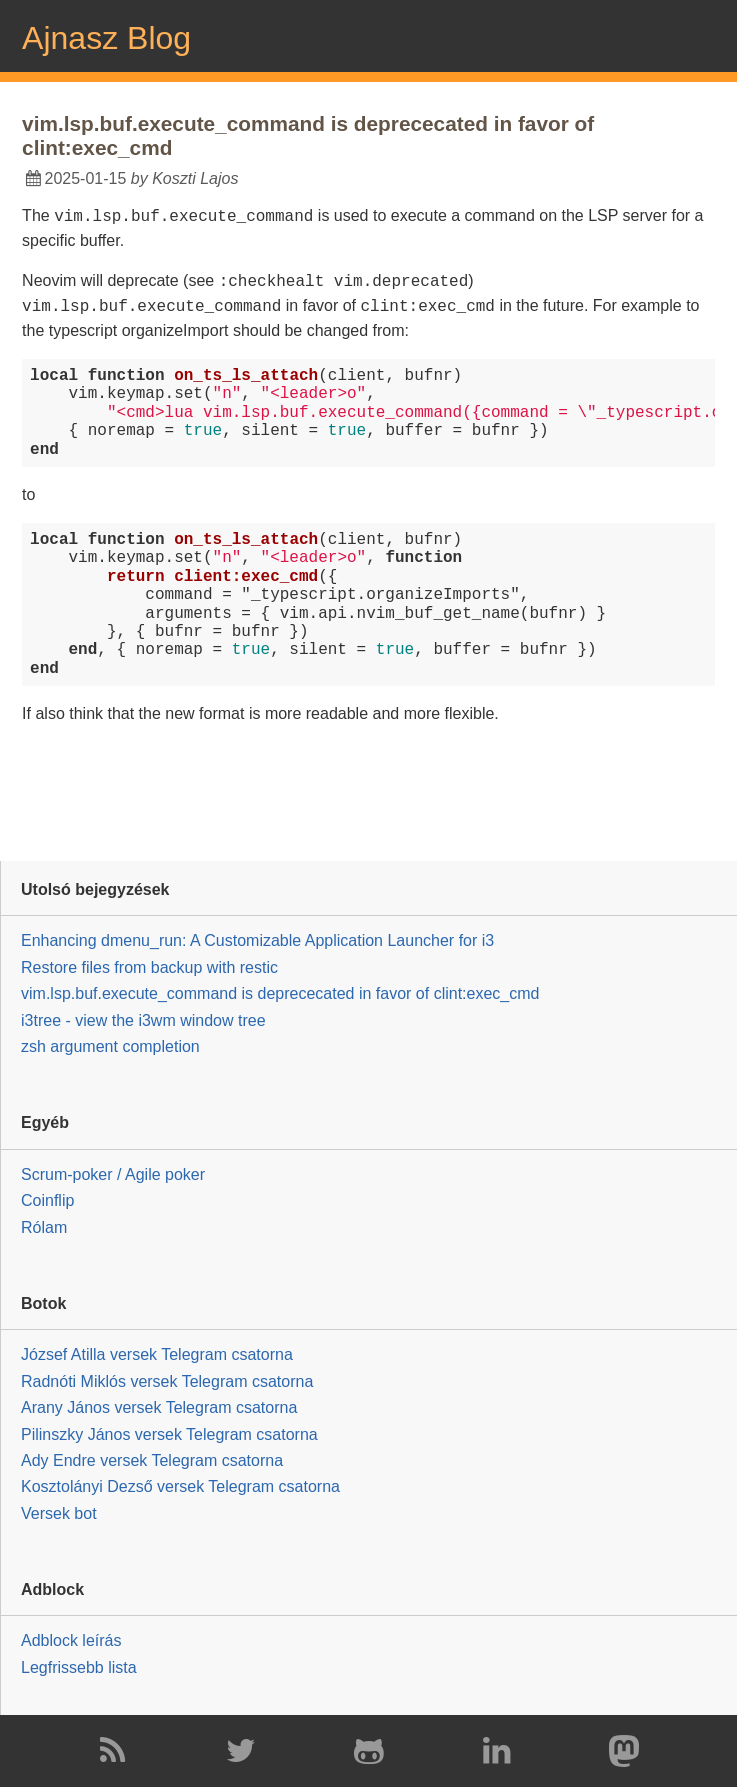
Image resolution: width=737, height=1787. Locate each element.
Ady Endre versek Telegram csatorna (152, 1460)
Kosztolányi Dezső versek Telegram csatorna (180, 1486)
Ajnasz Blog (106, 38)
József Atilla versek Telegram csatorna (157, 1354)
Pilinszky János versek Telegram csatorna (169, 1433)
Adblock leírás (71, 1640)
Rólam (44, 1226)
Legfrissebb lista (79, 1667)
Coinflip (47, 1200)
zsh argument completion (110, 1046)
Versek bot (59, 1513)
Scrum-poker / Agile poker (113, 1174)
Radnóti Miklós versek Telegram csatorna (167, 1381)
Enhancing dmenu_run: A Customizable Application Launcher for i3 (257, 940)
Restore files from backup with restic (149, 967)
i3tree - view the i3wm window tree (143, 1019)
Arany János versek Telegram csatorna (159, 1407)
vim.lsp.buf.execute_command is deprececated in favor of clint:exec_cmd (280, 993)
